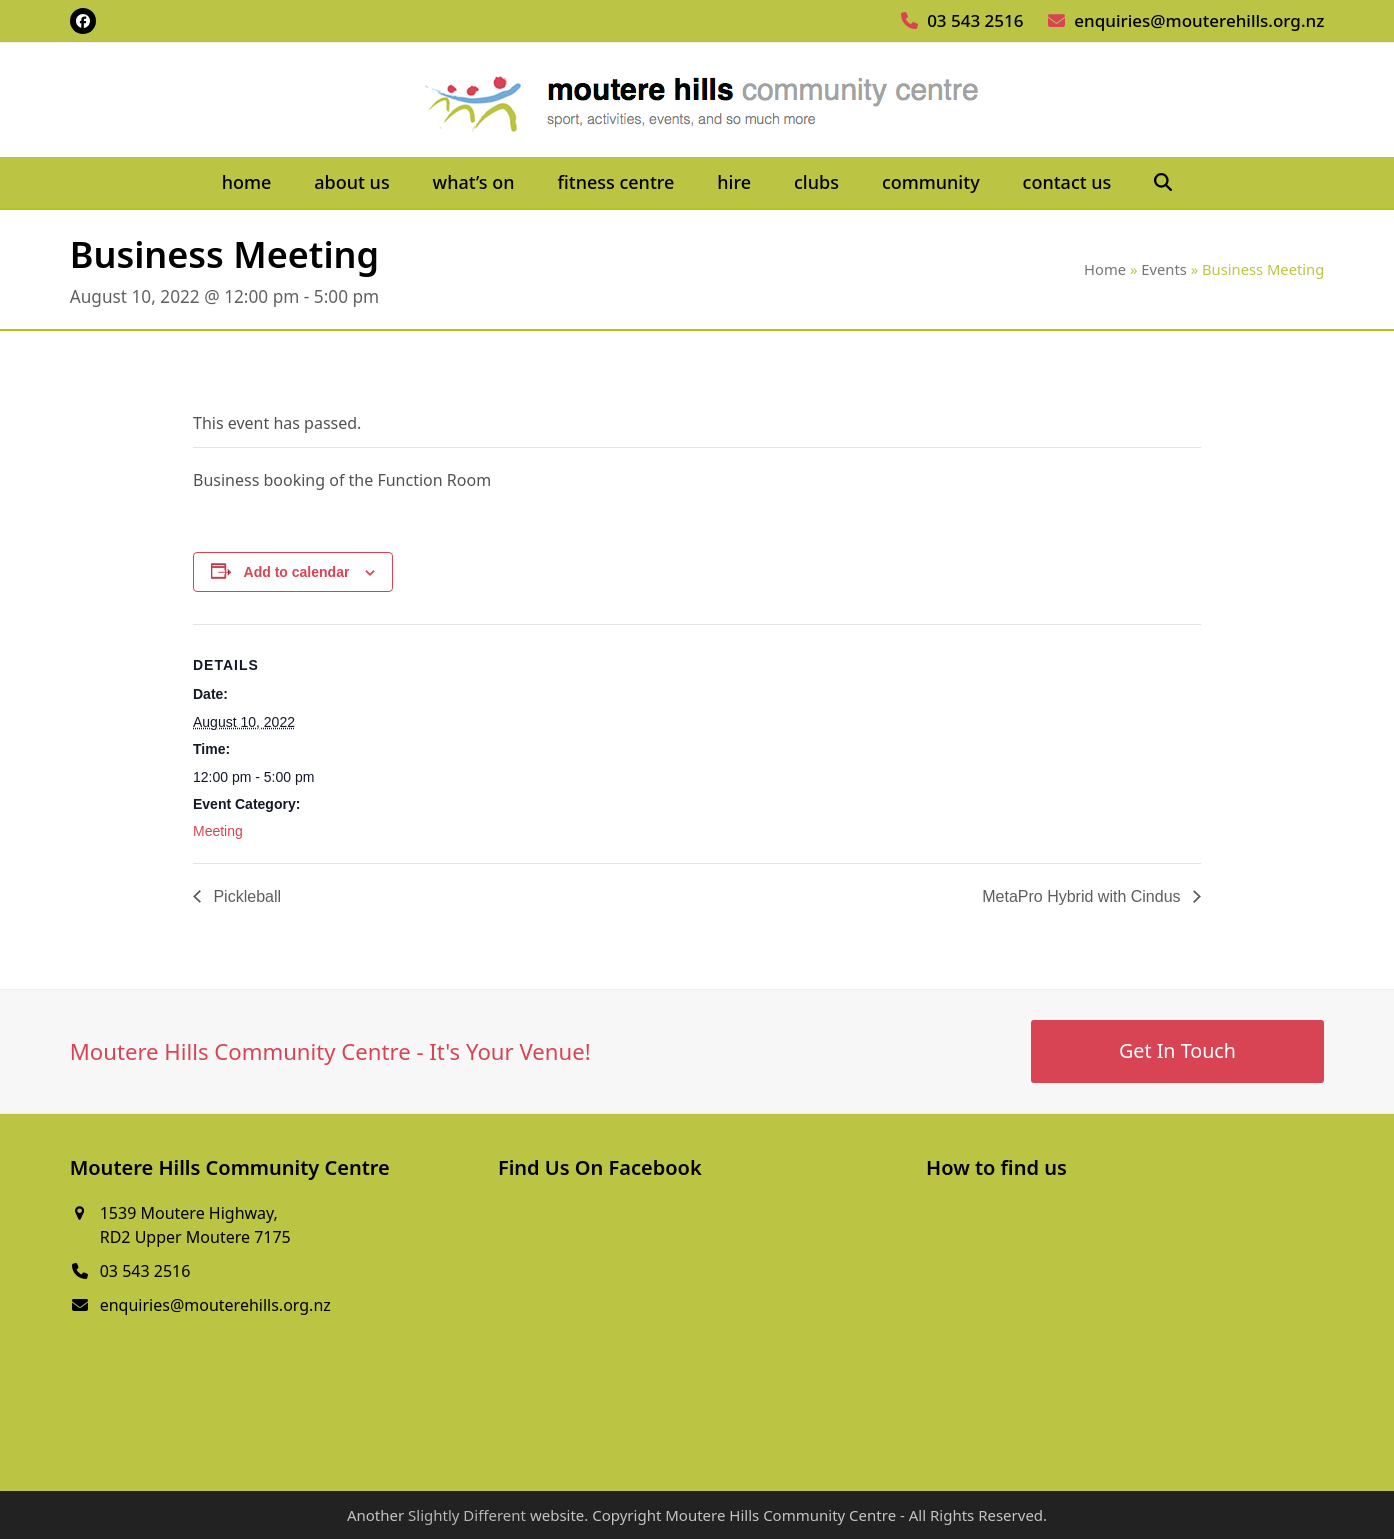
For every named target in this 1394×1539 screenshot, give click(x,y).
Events (1164, 269)
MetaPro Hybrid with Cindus (1083, 896)
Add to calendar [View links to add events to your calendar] (297, 572)
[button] (1163, 183)
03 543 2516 (975, 20)
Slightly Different (467, 1515)
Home (1105, 269)
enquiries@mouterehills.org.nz (1199, 20)
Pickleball (245, 896)
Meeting (218, 831)
